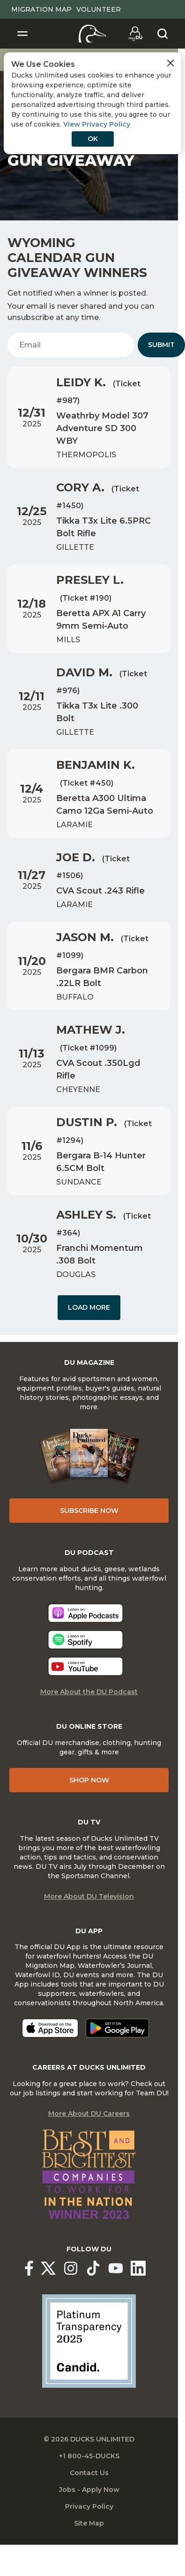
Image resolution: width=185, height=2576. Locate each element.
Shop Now (89, 1780)
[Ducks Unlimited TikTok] (93, 2268)
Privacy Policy (89, 2506)
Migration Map (41, 9)
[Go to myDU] (135, 33)
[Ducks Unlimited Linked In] (138, 2268)
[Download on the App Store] (50, 2028)
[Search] (162, 33)
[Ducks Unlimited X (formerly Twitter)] (48, 2268)
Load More (89, 1307)
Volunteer (98, 9)
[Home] (92, 34)
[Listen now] (85, 1613)
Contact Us (89, 2473)
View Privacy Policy (96, 124)
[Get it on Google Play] (117, 2028)
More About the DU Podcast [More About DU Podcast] (89, 1692)
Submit (161, 345)
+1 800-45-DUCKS (89, 2456)
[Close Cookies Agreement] (170, 63)
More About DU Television (89, 1896)
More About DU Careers (89, 2113)
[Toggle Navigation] (22, 33)
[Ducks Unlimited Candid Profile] (89, 2340)
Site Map (89, 2523)
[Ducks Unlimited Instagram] (70, 2268)
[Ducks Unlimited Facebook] (29, 2268)
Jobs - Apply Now (89, 2489)
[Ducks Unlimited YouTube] (115, 2268)
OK (93, 139)
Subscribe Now (89, 1510)
